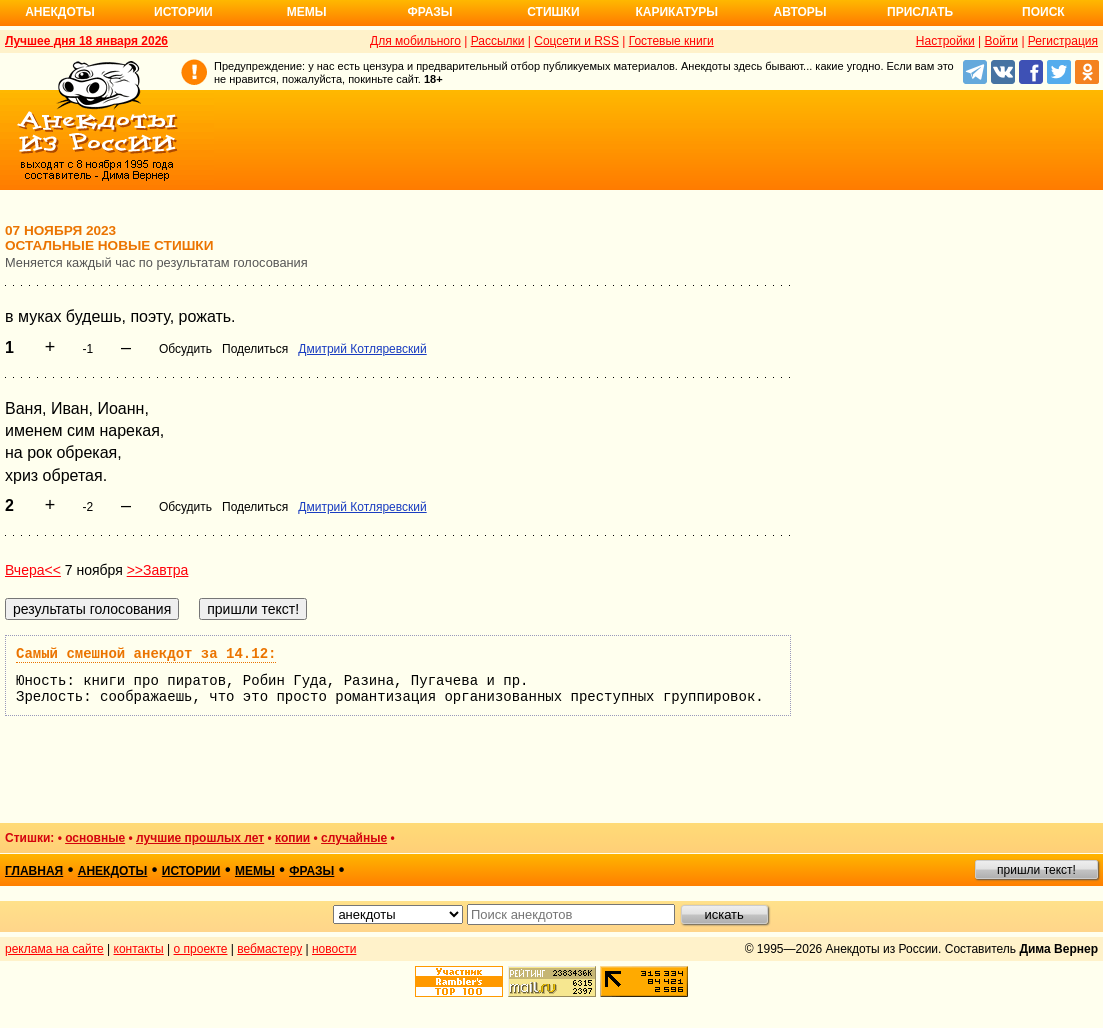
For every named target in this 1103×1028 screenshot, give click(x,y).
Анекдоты (60, 12)
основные (95, 838)
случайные (354, 838)
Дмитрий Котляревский (362, 349)
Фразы (429, 12)
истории (191, 871)
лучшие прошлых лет (200, 838)
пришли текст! (1036, 870)
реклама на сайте (54, 949)
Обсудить (185, 349)
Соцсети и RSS (576, 41)
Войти (1001, 41)
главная (34, 871)
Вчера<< (33, 570)
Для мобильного (415, 41)
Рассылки (498, 41)
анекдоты (113, 871)
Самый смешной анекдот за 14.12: (146, 654)
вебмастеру (269, 949)
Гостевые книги (671, 41)
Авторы (800, 12)
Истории (183, 12)
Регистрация (1063, 41)
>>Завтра (158, 570)
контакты (139, 949)
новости (334, 949)
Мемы (307, 12)
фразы (311, 871)
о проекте (201, 949)
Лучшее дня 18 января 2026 (86, 41)
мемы (255, 871)
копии (292, 838)
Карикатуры (676, 12)
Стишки (553, 12)
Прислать (920, 12)
